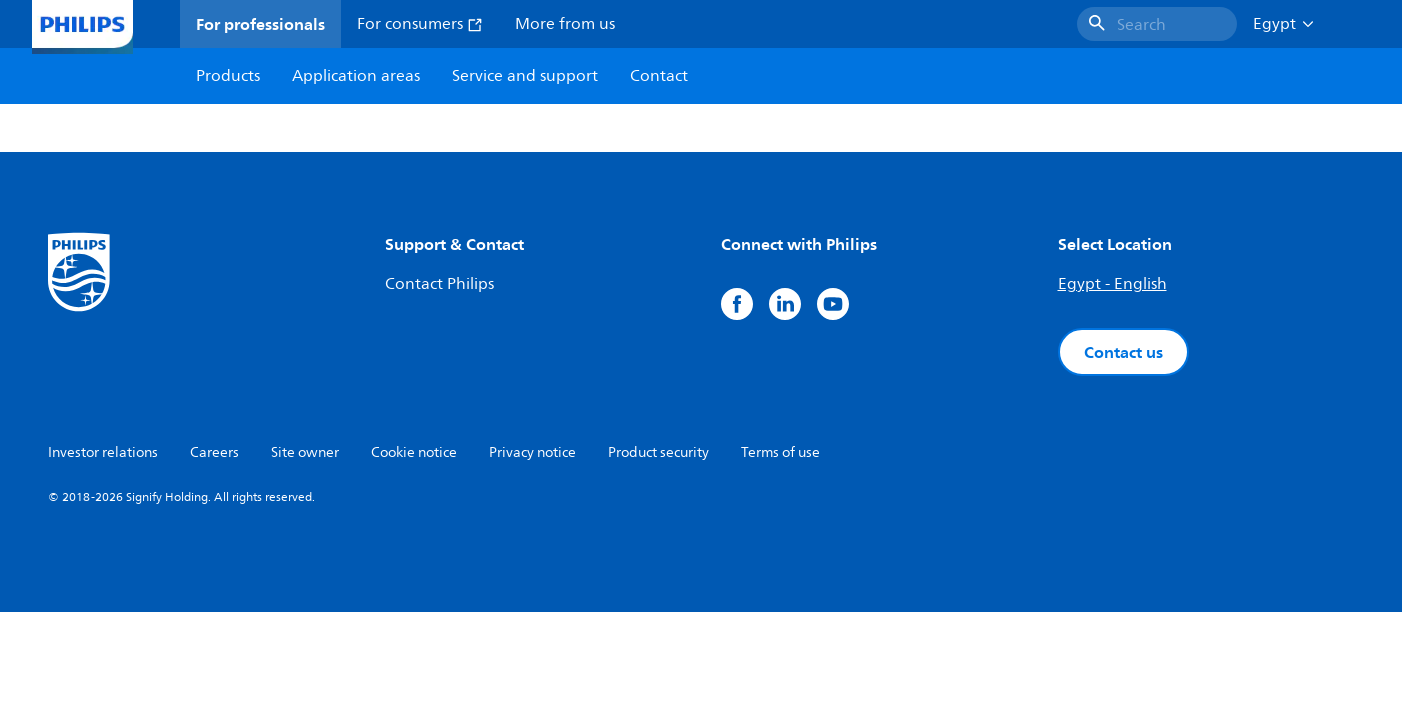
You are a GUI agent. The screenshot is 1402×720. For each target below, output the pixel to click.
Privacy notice (532, 452)
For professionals (260, 24)
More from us (565, 24)
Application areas (356, 76)
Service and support (525, 76)
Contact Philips (439, 284)
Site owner (305, 452)
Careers (214, 452)
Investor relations (103, 452)
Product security (658, 452)
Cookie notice (414, 452)
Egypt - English (1112, 284)
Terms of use (780, 452)
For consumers (420, 24)
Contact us (1123, 352)
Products (228, 76)
